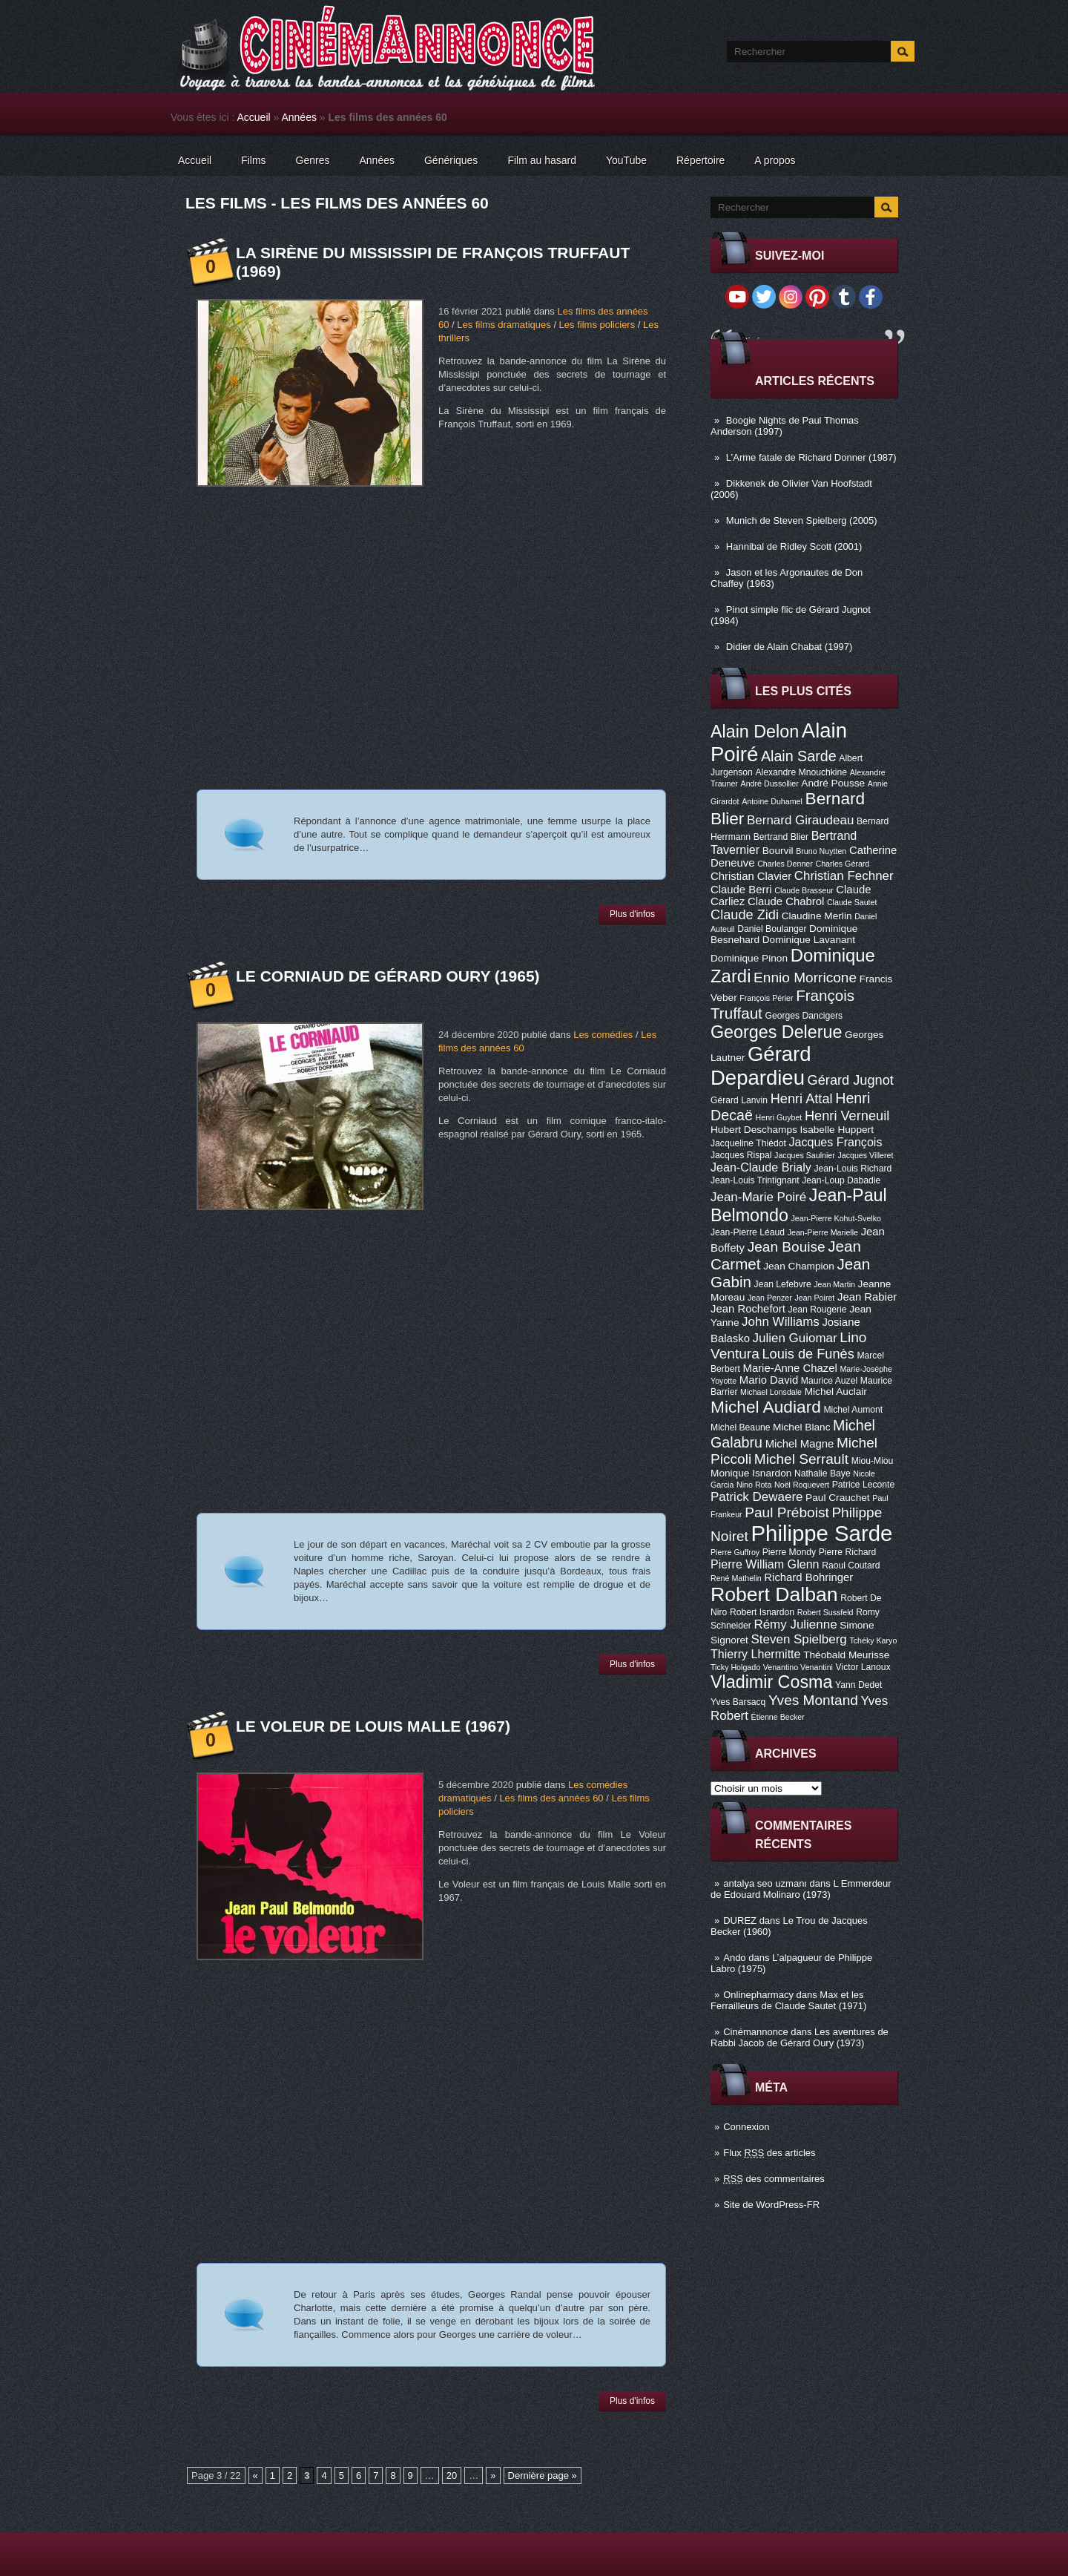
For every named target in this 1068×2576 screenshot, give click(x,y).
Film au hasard (541, 160)
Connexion (746, 2126)
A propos (774, 160)
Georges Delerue (776, 1032)
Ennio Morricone (805, 977)
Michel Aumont (853, 1409)
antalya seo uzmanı (765, 1883)
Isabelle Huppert (837, 1129)
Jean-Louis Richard (852, 1168)
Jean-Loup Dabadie (841, 1180)
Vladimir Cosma (771, 1682)
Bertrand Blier (781, 837)
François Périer (766, 997)
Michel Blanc (801, 1427)
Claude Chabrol (786, 901)
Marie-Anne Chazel (790, 1368)
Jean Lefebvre (782, 1284)
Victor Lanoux (863, 1667)
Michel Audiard (766, 1406)
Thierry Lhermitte (756, 1653)
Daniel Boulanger (771, 929)
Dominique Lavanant (808, 939)
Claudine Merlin (817, 915)
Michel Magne (799, 1444)
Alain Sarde (799, 756)
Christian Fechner (844, 876)
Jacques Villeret (865, 1155)
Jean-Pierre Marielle (823, 1232)
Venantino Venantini (798, 1667)
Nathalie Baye (822, 1473)
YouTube (626, 160)
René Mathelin (736, 1578)
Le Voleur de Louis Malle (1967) (373, 1726)
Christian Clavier (751, 876)
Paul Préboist (786, 1512)
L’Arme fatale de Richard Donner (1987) (811, 457)
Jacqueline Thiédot (748, 1143)
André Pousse (833, 783)
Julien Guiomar (795, 1338)
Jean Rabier (867, 1297)
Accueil (254, 117)
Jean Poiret (814, 1297)
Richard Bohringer (808, 1577)
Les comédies (603, 1034)
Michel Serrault (801, 1459)
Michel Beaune (740, 1427)
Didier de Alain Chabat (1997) (789, 646)
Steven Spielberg (799, 1639)
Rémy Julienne (795, 1624)
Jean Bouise (786, 1247)
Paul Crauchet (837, 1497)
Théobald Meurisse (846, 1654)
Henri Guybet (779, 1117)
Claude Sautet (852, 902)
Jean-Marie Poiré (758, 1197)
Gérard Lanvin (739, 1100)
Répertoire (700, 160)
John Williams (781, 1322)
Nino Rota (753, 1484)
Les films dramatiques (503, 324)
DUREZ (739, 1920)
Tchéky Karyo (873, 1640)
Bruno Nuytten (821, 851)
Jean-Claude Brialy (761, 1167)
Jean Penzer (770, 1297)
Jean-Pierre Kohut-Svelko (836, 1218)
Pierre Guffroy (735, 1552)
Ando (734, 1957)
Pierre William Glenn (765, 1564)
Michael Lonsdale (771, 1391)
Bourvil (778, 850)
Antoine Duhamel (772, 801)
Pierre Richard (848, 1552)
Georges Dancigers (804, 1016)
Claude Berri (741, 890)
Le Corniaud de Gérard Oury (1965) (388, 976)
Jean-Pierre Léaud (748, 1232)
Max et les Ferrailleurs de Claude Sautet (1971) (788, 2000)
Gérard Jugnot (851, 1080)
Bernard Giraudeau (800, 820)
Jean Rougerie (817, 1309)
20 (451, 2475)
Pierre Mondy (789, 1552)
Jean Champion (798, 1266)
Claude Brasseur (803, 890)
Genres (313, 160)
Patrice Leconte (863, 1484)
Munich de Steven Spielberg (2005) (801, 520)
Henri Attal (802, 1098)
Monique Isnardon (751, 1473)
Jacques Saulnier (804, 1155)
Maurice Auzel (829, 1381)
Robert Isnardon (762, 1612)
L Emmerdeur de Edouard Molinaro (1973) (801, 1889)
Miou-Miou (872, 1461)
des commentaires (774, 2178)
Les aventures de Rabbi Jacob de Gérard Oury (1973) (800, 2037)
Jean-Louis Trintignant (755, 1180)
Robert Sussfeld (825, 1612)
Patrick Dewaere (756, 1497)
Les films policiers (597, 324)
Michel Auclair (836, 1391)
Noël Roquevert (801, 1484)
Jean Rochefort (748, 1309)
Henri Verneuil (847, 1115)
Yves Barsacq (738, 1702)
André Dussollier (770, 783)
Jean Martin (834, 1284)
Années (298, 117)
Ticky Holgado (735, 1667)
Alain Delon (755, 731)
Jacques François (835, 1142)
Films (253, 160)
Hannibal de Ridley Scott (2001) (794, 546)
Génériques (451, 160)
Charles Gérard (842, 863)
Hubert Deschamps (754, 1129)
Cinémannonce (755, 2031)
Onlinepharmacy (758, 1994)
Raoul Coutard (851, 1565)
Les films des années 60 (551, 1798)
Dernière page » (542, 2475)
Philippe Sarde (822, 1533)
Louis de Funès (808, 1354)
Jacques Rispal (741, 1155)
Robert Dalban (774, 1594)
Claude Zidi (745, 914)
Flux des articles (769, 2152)
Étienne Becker (778, 1716)
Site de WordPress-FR (771, 2204)
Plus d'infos (632, 914)
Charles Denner (785, 863)
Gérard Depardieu (761, 1065)
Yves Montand (813, 1700)
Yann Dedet (858, 1685)
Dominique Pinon (749, 958)
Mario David (768, 1380)
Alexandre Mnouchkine (801, 772)
